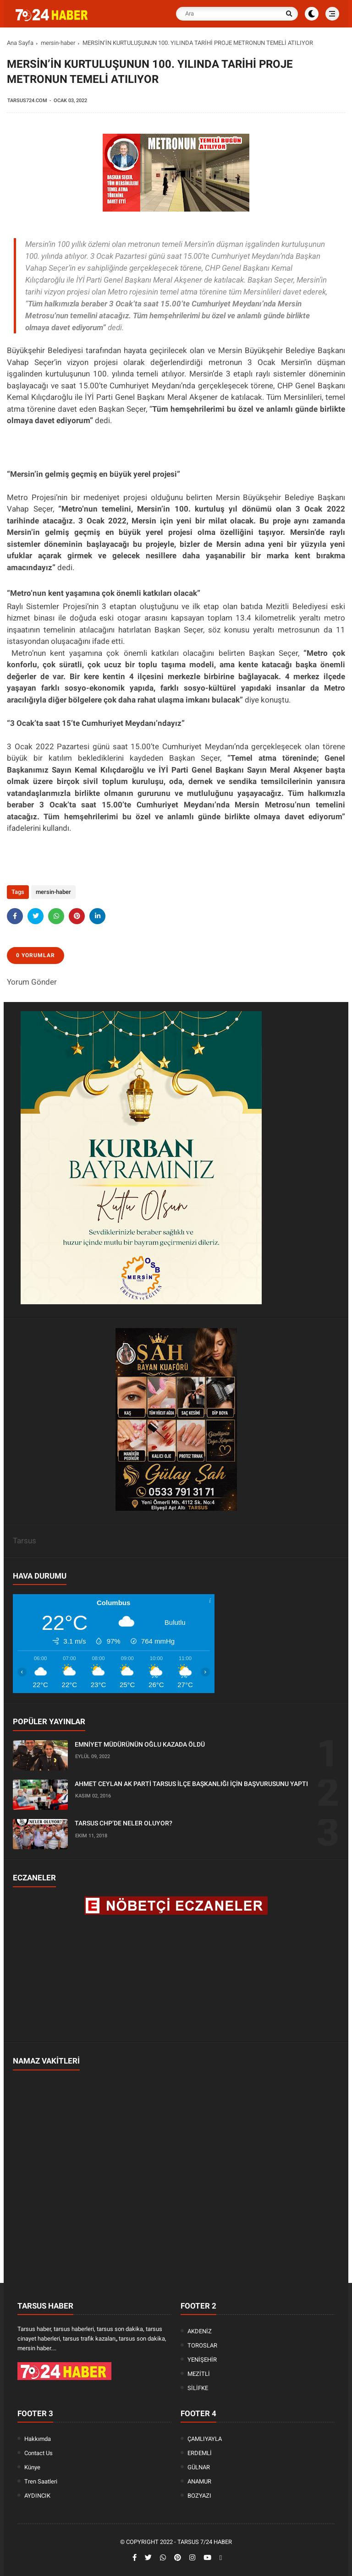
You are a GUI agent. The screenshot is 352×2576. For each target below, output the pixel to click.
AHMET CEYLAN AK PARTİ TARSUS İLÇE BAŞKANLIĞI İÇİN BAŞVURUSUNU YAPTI (191, 1783)
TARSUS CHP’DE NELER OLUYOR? (123, 1823)
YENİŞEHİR (202, 2359)
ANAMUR (199, 2481)
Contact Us (38, 2453)
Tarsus (24, 1540)
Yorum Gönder (32, 981)
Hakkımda (37, 2438)
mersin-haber (58, 42)
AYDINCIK (37, 2495)
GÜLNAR (198, 2467)
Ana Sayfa (20, 42)
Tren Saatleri (40, 2481)
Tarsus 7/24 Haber (204, 2541)
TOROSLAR (202, 2345)
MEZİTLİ (198, 2373)
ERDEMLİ (199, 2453)
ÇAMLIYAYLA (204, 2438)
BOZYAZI (199, 2495)
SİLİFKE (197, 2388)
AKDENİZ (199, 2331)
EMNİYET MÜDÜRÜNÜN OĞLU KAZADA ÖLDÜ (140, 1744)
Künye (32, 2467)
